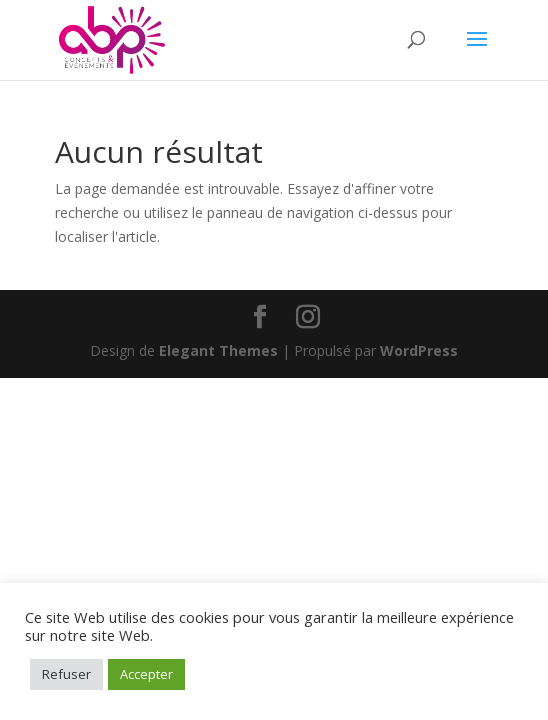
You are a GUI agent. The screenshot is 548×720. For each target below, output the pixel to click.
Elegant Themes (218, 350)
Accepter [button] (146, 674)
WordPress (419, 350)
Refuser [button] (66, 674)
